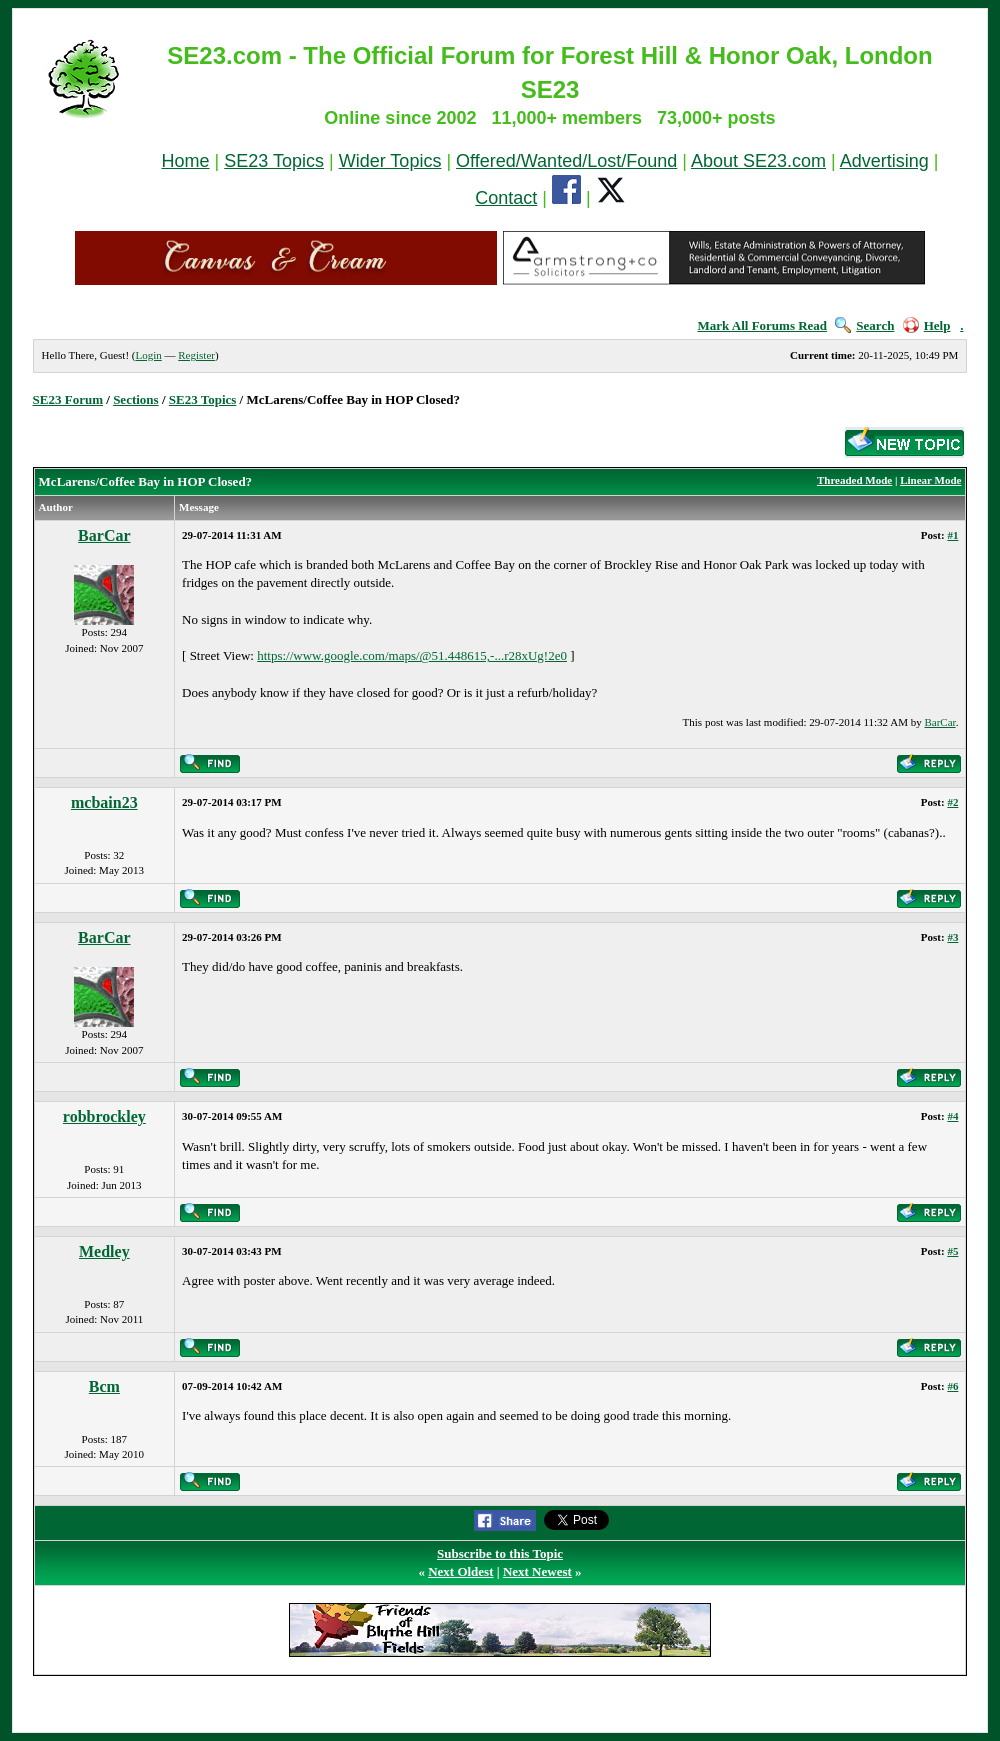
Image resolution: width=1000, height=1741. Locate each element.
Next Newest (537, 1571)
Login (148, 355)
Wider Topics (390, 161)
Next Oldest (460, 1571)
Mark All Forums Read (762, 325)
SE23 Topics (274, 161)
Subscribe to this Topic (500, 1553)
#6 (952, 1386)
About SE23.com (758, 161)
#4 (952, 1116)
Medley (104, 1251)
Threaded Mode (854, 480)
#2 (952, 802)
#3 (952, 937)
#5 (952, 1251)
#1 (952, 535)
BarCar (104, 535)
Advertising (884, 161)
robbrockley (104, 1116)
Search (864, 325)
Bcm (104, 1386)
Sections (136, 399)
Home (186, 161)
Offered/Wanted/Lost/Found (566, 161)
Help (927, 325)
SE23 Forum (68, 399)
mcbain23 (104, 802)
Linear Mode (930, 480)
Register (196, 355)
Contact (506, 198)
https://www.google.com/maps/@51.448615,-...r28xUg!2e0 (412, 655)
